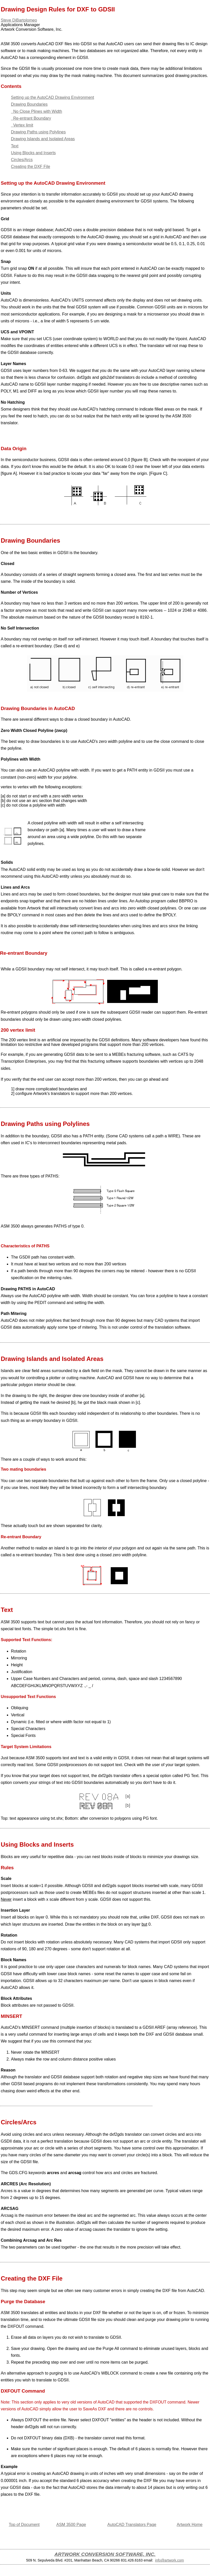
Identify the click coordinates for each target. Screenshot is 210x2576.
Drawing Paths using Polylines (38, 132)
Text (14, 146)
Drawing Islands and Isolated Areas (43, 139)
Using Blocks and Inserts (33, 153)
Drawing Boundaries (29, 104)
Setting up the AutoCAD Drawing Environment (52, 97)
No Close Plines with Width (36, 111)
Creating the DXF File (30, 166)
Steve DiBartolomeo (19, 20)
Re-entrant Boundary (31, 118)
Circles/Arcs (22, 160)
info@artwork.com (169, 2560)
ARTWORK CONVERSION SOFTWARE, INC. (105, 2554)
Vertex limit (22, 125)
